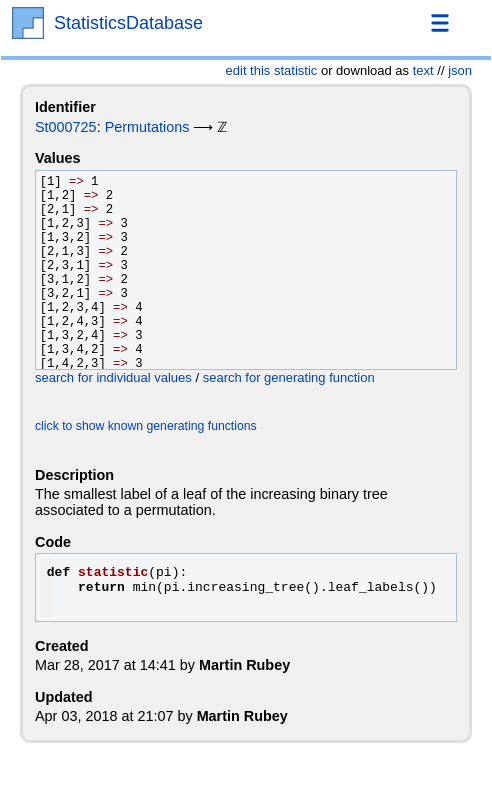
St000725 (66, 127)
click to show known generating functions (146, 426)
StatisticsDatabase (128, 23)
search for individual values (113, 377)
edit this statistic (272, 70)
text (423, 70)
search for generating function (289, 377)
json (460, 70)
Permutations (147, 127)
